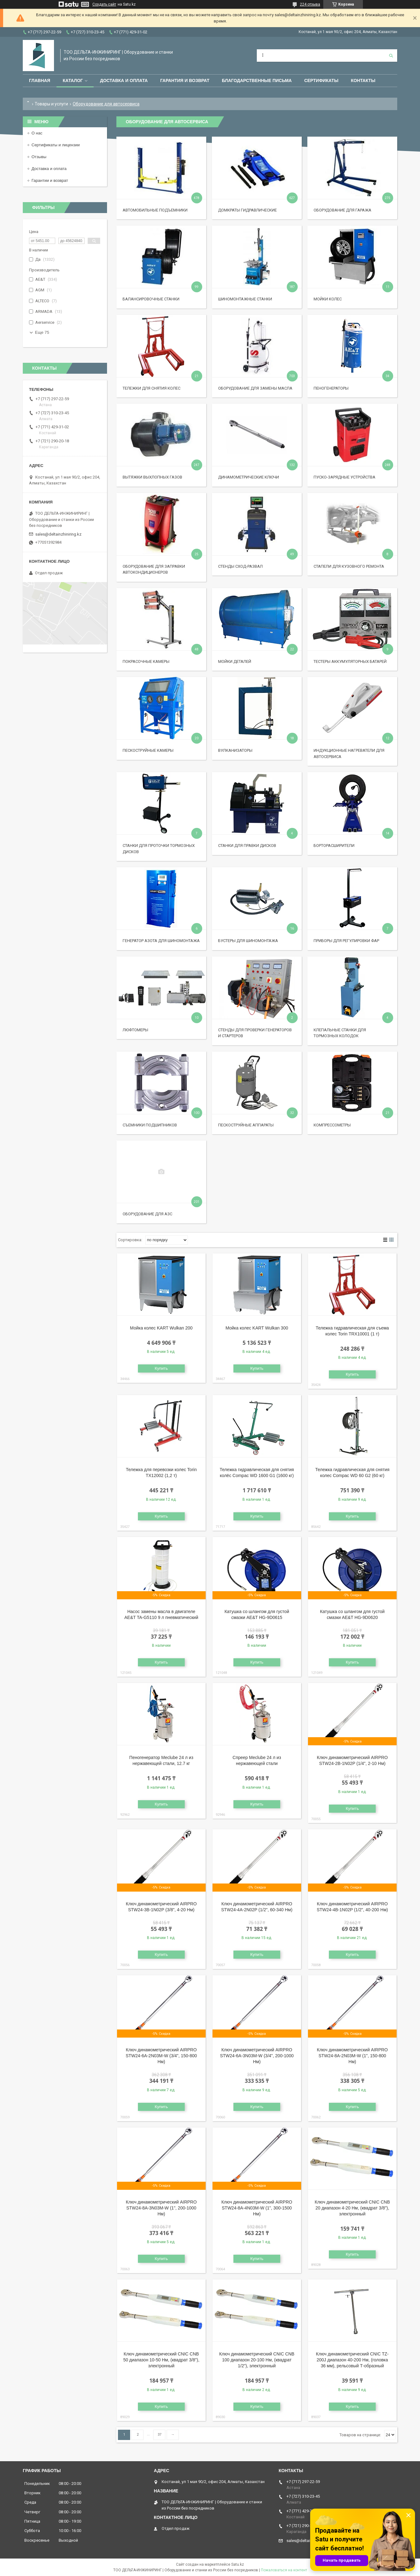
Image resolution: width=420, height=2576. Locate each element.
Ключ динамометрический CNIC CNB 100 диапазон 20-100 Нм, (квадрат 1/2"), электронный (256, 2359)
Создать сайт (104, 4)
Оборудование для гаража (342, 210)
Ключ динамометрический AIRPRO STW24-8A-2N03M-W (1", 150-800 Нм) (352, 2055)
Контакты (363, 80)
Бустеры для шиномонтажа (248, 940)
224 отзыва (310, 4)
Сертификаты (321, 80)
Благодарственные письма (257, 80)
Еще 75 (42, 332)
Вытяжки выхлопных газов (152, 477)
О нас (37, 133)
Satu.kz (237, 2564)
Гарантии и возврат (50, 180)
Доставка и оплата (124, 80)
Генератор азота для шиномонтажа (161, 940)
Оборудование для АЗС (147, 1214)
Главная (39, 80)
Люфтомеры (135, 1030)
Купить (161, 1368)
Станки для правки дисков (247, 845)
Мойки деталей (234, 661)
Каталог (73, 80)
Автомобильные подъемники (155, 210)
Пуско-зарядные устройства (344, 477)
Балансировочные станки (151, 299)
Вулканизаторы (235, 750)
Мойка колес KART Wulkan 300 (257, 1327)
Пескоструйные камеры (148, 750)
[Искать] (391, 55)
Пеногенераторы (331, 388)
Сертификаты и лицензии (56, 145)
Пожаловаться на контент (284, 2570)
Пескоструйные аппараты (246, 1125)
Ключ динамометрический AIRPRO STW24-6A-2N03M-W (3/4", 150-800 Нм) (161, 2055)
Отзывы (39, 156)
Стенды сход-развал (240, 566)
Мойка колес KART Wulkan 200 (161, 1327)
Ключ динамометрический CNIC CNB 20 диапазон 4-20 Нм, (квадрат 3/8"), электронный (352, 2207)
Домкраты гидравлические (247, 210)
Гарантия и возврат (184, 80)
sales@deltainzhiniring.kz (58, 534)
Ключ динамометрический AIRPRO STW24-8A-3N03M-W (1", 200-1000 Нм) (161, 2207)
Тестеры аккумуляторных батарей (350, 661)
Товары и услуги (51, 103)
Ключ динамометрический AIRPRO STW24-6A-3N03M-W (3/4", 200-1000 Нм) (257, 2055)
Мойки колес (328, 299)
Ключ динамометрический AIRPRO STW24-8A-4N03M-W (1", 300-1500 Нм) (256, 2207)
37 (159, 2435)
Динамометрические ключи (248, 477)
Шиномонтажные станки (245, 299)
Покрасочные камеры (146, 661)
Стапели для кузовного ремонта (349, 566)
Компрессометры (332, 1125)
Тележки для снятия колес (151, 388)
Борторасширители (334, 845)
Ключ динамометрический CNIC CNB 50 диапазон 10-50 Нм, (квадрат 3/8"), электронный (161, 2359)
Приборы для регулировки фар (346, 940)
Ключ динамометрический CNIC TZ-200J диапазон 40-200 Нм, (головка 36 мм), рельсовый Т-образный (352, 2359)
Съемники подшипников (150, 1125)
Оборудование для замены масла (255, 388)
